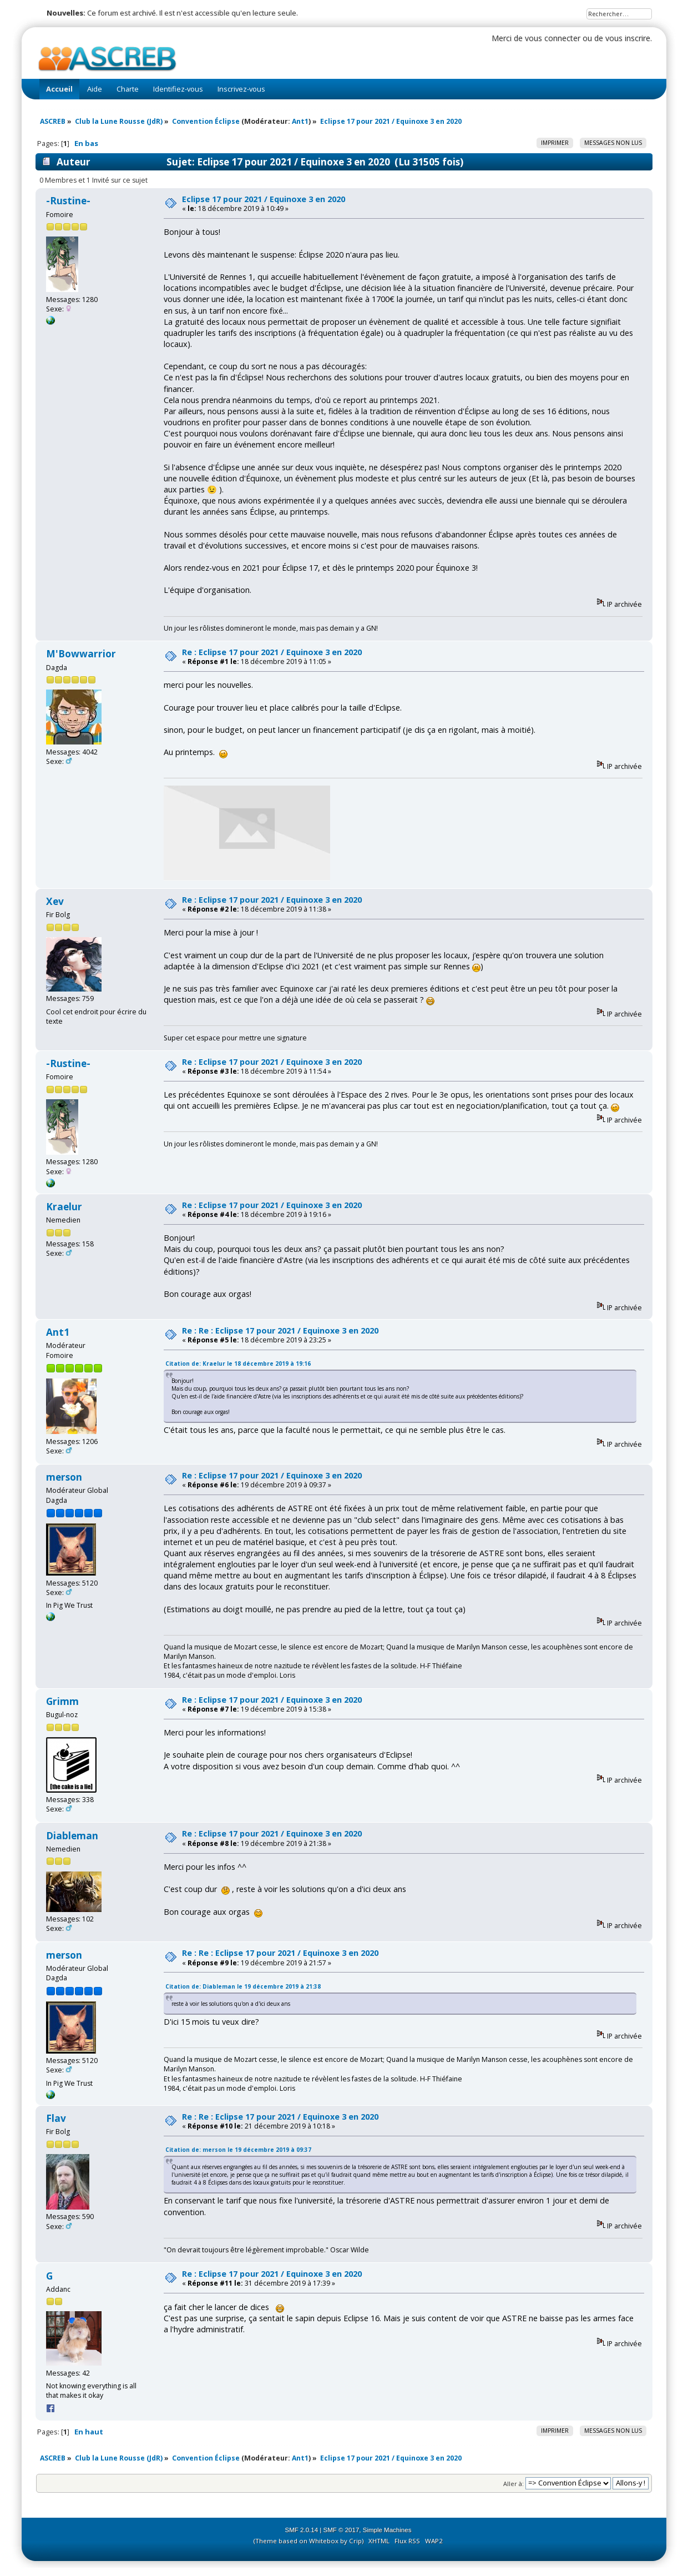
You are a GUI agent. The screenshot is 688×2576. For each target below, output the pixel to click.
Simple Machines (387, 2530)
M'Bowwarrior (81, 653)
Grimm (62, 1701)
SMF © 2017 (341, 2530)
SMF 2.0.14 (301, 2530)
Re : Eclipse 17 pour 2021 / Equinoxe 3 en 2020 (272, 652)
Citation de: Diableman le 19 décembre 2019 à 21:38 (243, 1986)
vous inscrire (627, 38)
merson (64, 1477)
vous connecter (552, 38)
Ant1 (300, 121)
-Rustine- (68, 200)
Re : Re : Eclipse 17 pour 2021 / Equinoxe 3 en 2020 (280, 1330)
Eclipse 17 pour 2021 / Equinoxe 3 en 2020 (263, 199)
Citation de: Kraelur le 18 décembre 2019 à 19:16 (238, 1363)
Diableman (72, 1835)
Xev (55, 901)
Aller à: (513, 2483)
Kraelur (64, 1206)
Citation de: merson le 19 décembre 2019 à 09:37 (238, 2150)
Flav (56, 2118)
